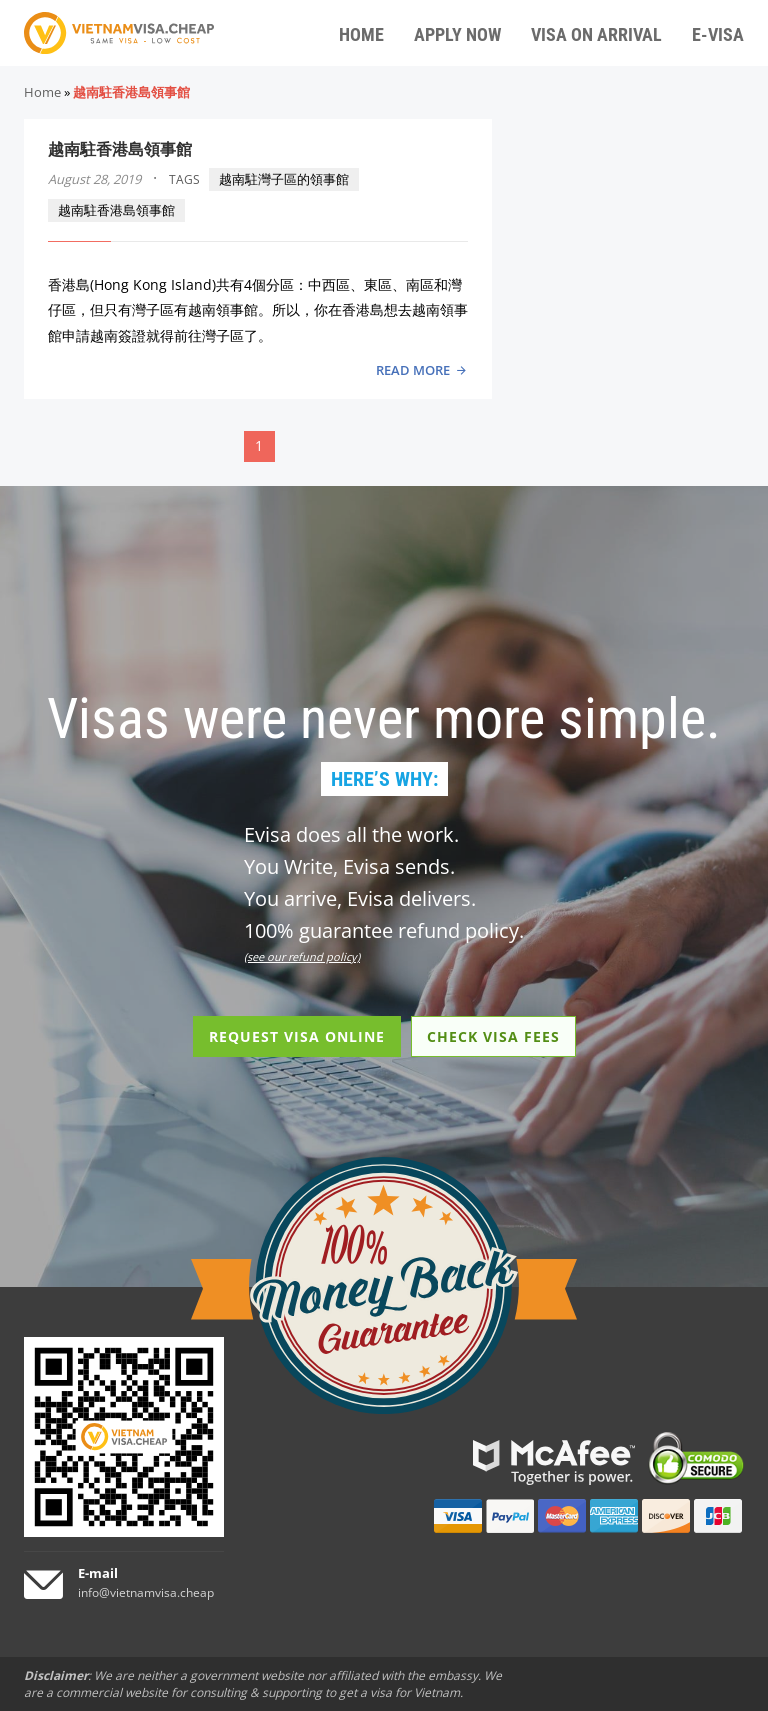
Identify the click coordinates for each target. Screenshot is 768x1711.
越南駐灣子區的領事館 (284, 179)
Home (42, 92)
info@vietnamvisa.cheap (146, 1592)
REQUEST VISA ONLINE (297, 1036)
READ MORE (413, 370)
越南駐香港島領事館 (120, 149)
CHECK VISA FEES (493, 1036)
